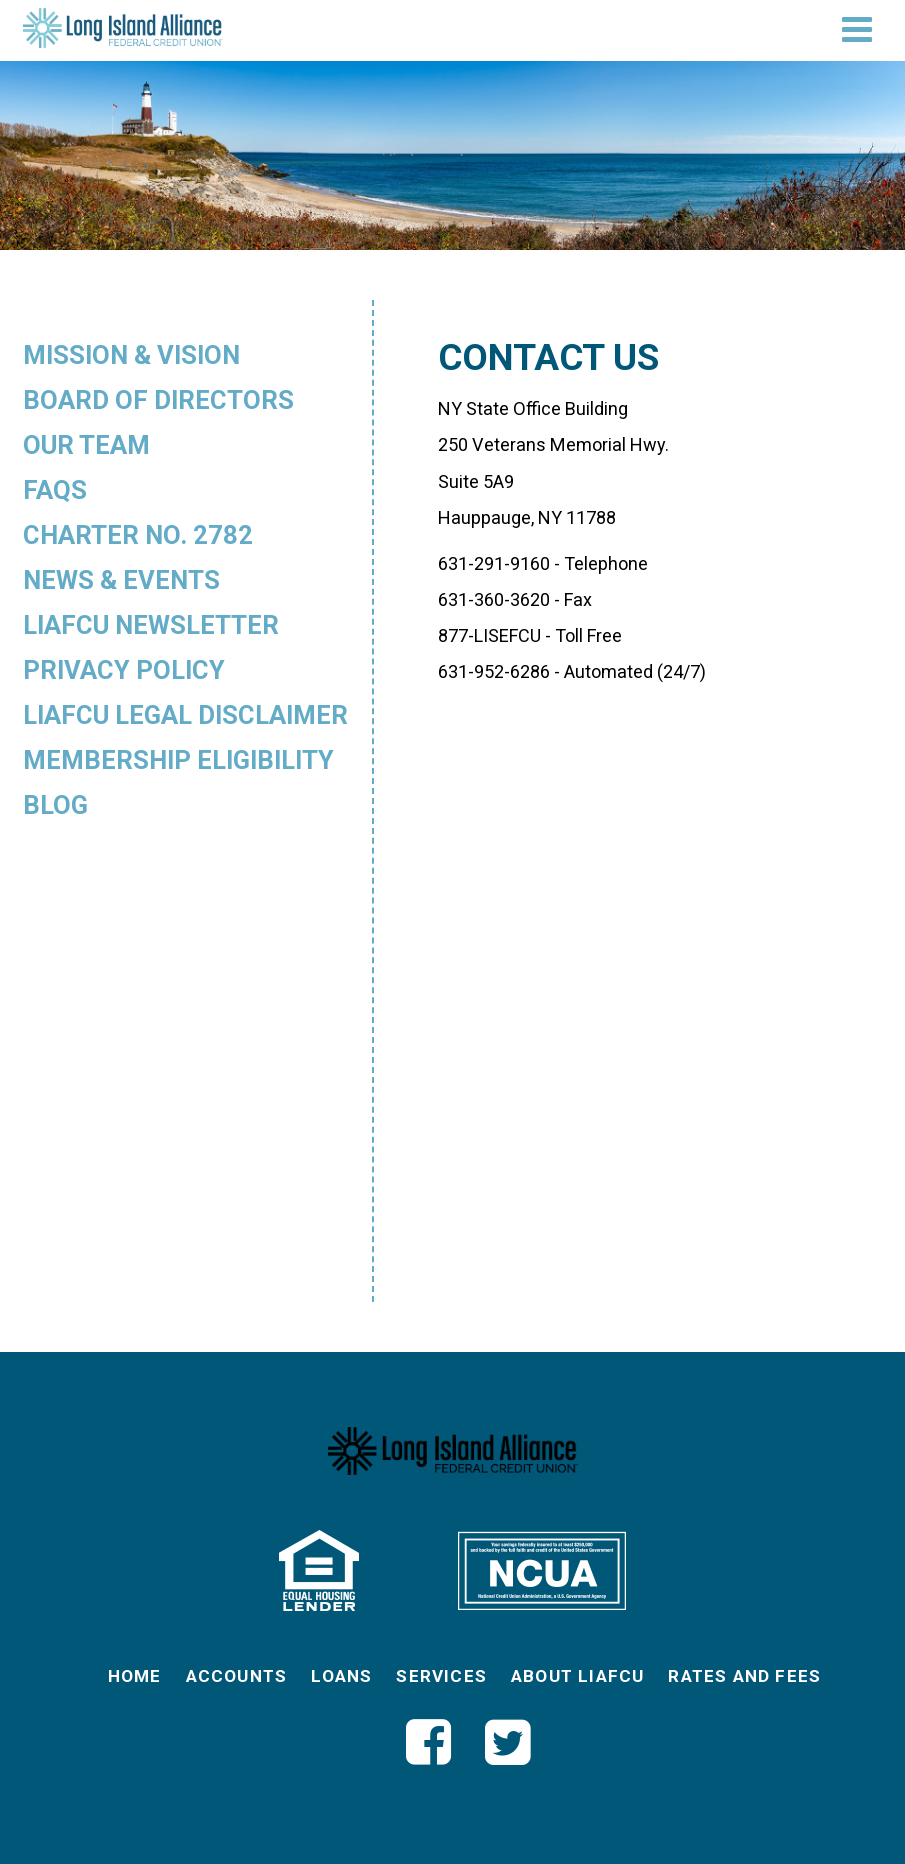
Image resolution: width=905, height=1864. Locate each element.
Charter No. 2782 (138, 535)
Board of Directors (158, 400)
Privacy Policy (124, 670)
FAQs (55, 490)
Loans (341, 1676)
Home (135, 1676)
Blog (55, 805)
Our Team (86, 445)
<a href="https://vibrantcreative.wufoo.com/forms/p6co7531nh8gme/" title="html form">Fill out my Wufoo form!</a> (660, 979)
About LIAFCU (577, 1676)
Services (441, 1676)
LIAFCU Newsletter (151, 625)
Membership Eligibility (178, 760)
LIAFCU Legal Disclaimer (185, 715)
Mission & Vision (131, 355)
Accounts (237, 1676)
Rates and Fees (744, 1676)
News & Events (121, 580)
